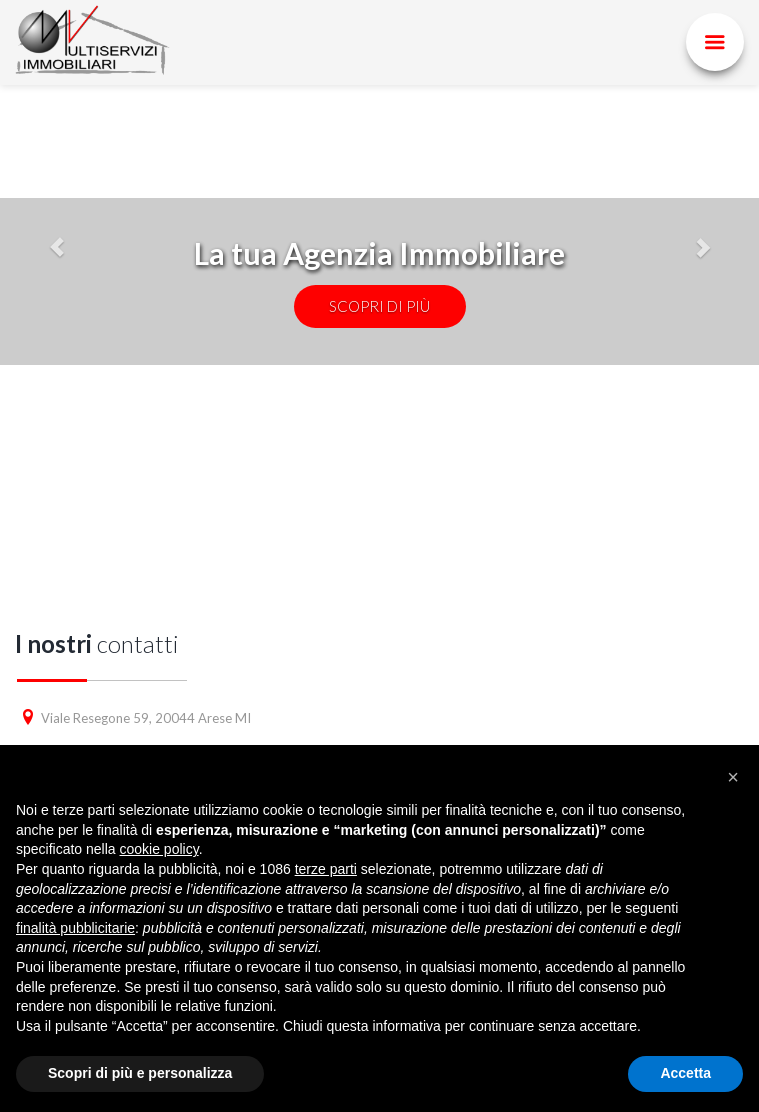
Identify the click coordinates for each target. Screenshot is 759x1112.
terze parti (326, 869)
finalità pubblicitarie (75, 928)
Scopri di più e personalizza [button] (140, 1073)
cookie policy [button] (159, 849)
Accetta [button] (685, 1073)
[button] (733, 777)
